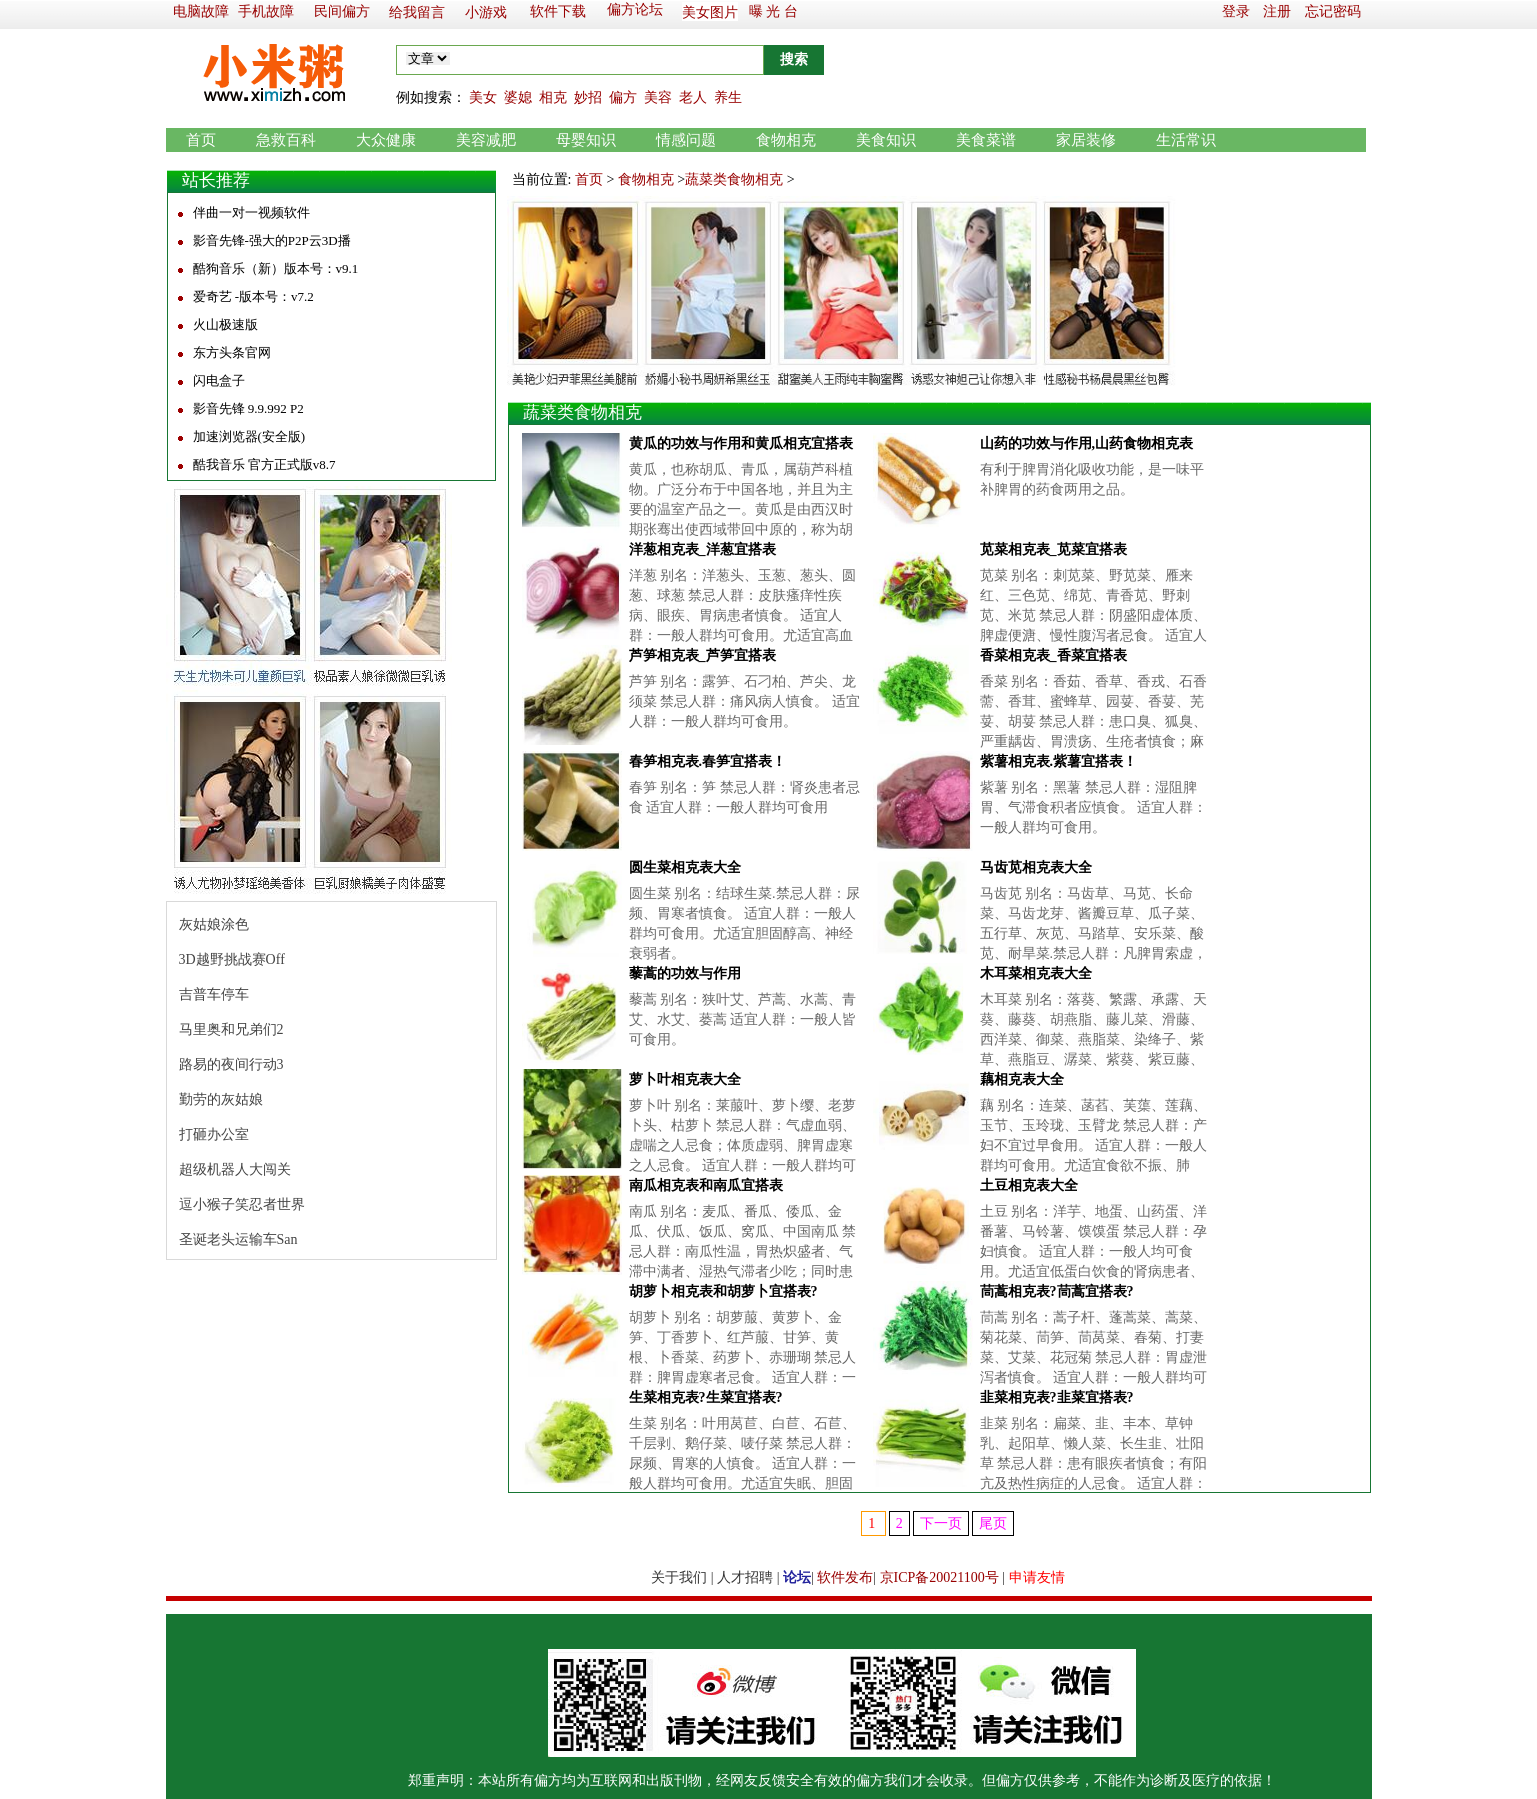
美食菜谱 (986, 140)
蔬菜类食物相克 (734, 179)
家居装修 (1086, 140)
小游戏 (486, 12)
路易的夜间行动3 (231, 1064)
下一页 (941, 1523)
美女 (483, 97)
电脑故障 (201, 11)
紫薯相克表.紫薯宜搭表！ (1059, 761)
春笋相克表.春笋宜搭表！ (708, 761)
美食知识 (886, 140)
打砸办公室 (214, 1134)
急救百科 (286, 140)
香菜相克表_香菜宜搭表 (1053, 655)
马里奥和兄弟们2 (231, 1029)
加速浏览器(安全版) (249, 436)
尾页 (993, 1523)
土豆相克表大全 (1029, 1185)
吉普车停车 (214, 994)
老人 (693, 97)
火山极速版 (225, 324)
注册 (1277, 11)
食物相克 (786, 140)
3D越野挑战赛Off (232, 959)
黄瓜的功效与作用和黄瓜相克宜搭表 (741, 443)
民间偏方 (342, 11)
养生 (728, 97)
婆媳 (518, 97)
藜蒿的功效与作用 (685, 973)
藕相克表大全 (1022, 1079)
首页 (201, 140)
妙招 (588, 97)
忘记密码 (1333, 11)
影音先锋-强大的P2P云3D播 (272, 240)
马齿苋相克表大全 (1036, 867)
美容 (658, 97)
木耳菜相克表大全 (1036, 973)
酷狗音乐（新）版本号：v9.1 (276, 268)
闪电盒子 (219, 380)
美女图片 (710, 12)
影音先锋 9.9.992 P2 (248, 408)
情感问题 (686, 140)
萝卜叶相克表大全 (685, 1079)
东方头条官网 (232, 352)
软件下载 (558, 11)
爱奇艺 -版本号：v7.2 (253, 296)
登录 (1236, 11)
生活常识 (1186, 140)
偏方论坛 (635, 9)
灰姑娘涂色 (214, 924)
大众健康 (386, 140)
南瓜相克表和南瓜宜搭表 (706, 1185)
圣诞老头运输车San (238, 1239)
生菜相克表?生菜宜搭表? (706, 1397)
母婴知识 (586, 140)
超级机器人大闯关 (235, 1169)
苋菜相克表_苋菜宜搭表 (1053, 549)
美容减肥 (486, 140)
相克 (553, 97)
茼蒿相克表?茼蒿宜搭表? (1057, 1291)
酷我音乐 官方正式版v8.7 (264, 464)
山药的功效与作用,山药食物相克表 (1087, 443)
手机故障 (266, 11)
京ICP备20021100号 (939, 1577)
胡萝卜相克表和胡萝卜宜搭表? (723, 1291)
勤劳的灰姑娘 (221, 1099)
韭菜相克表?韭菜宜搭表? (1057, 1397)
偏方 (623, 97)
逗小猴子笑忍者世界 (242, 1204)
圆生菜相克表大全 (685, 867)
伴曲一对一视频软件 (251, 212)
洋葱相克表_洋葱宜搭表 (702, 549)
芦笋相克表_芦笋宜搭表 (702, 655)
